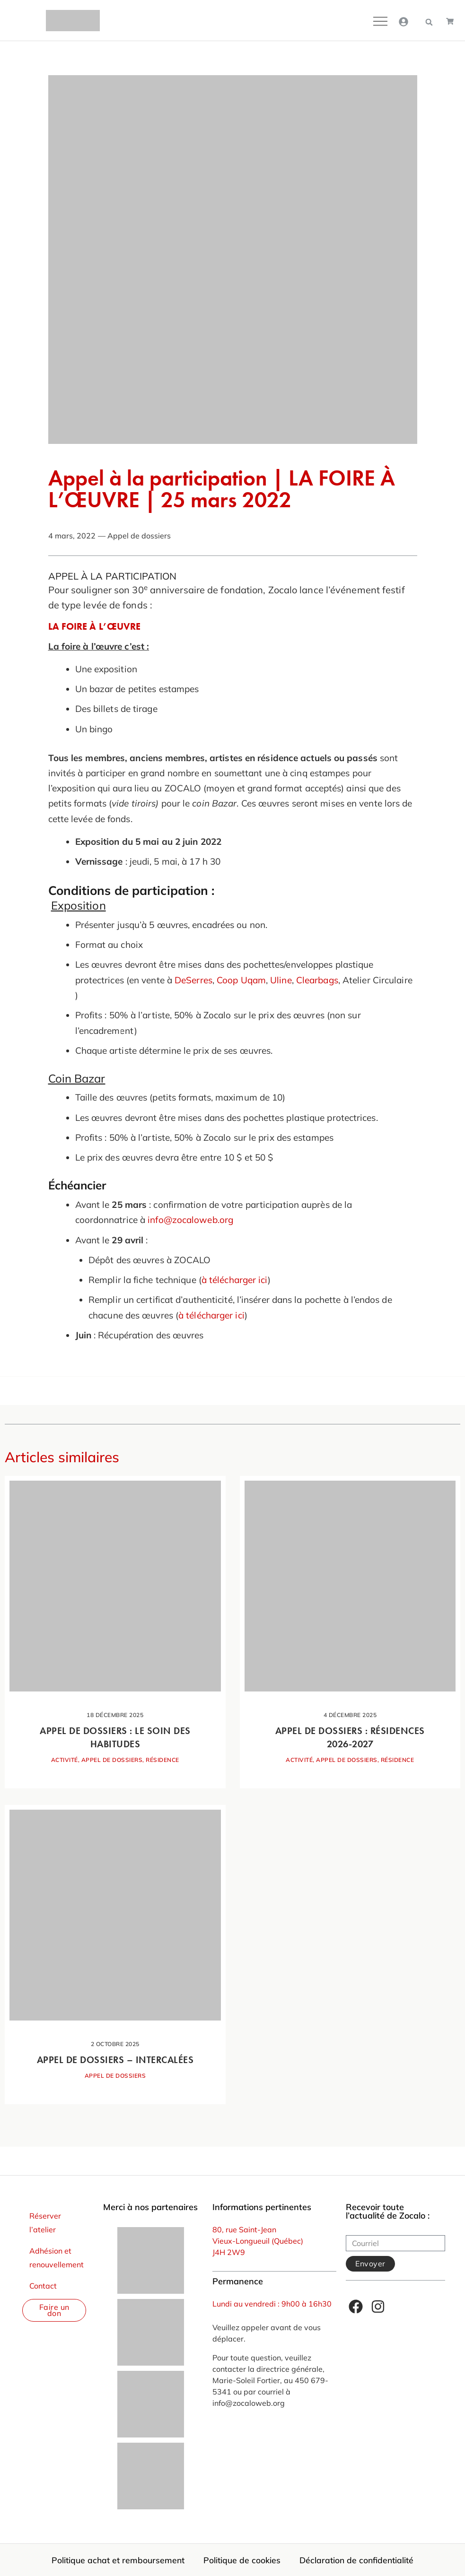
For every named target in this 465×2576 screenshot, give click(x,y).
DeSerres (193, 980)
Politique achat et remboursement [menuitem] (118, 2560)
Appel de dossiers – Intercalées (115, 2060)
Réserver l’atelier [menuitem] (45, 2222)
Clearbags (317, 980)
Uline (281, 980)
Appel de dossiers (139, 535)
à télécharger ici (235, 1279)
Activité (64, 1759)
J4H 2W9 (228, 2252)
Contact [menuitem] (43, 2285)
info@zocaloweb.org (190, 1219)
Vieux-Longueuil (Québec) (257, 2241)
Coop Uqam (241, 980)
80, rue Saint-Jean (244, 2229)
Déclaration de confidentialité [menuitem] (356, 2560)
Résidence (162, 1759)
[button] (429, 22)
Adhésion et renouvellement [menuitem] (56, 2257)
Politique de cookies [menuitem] (242, 2560)
